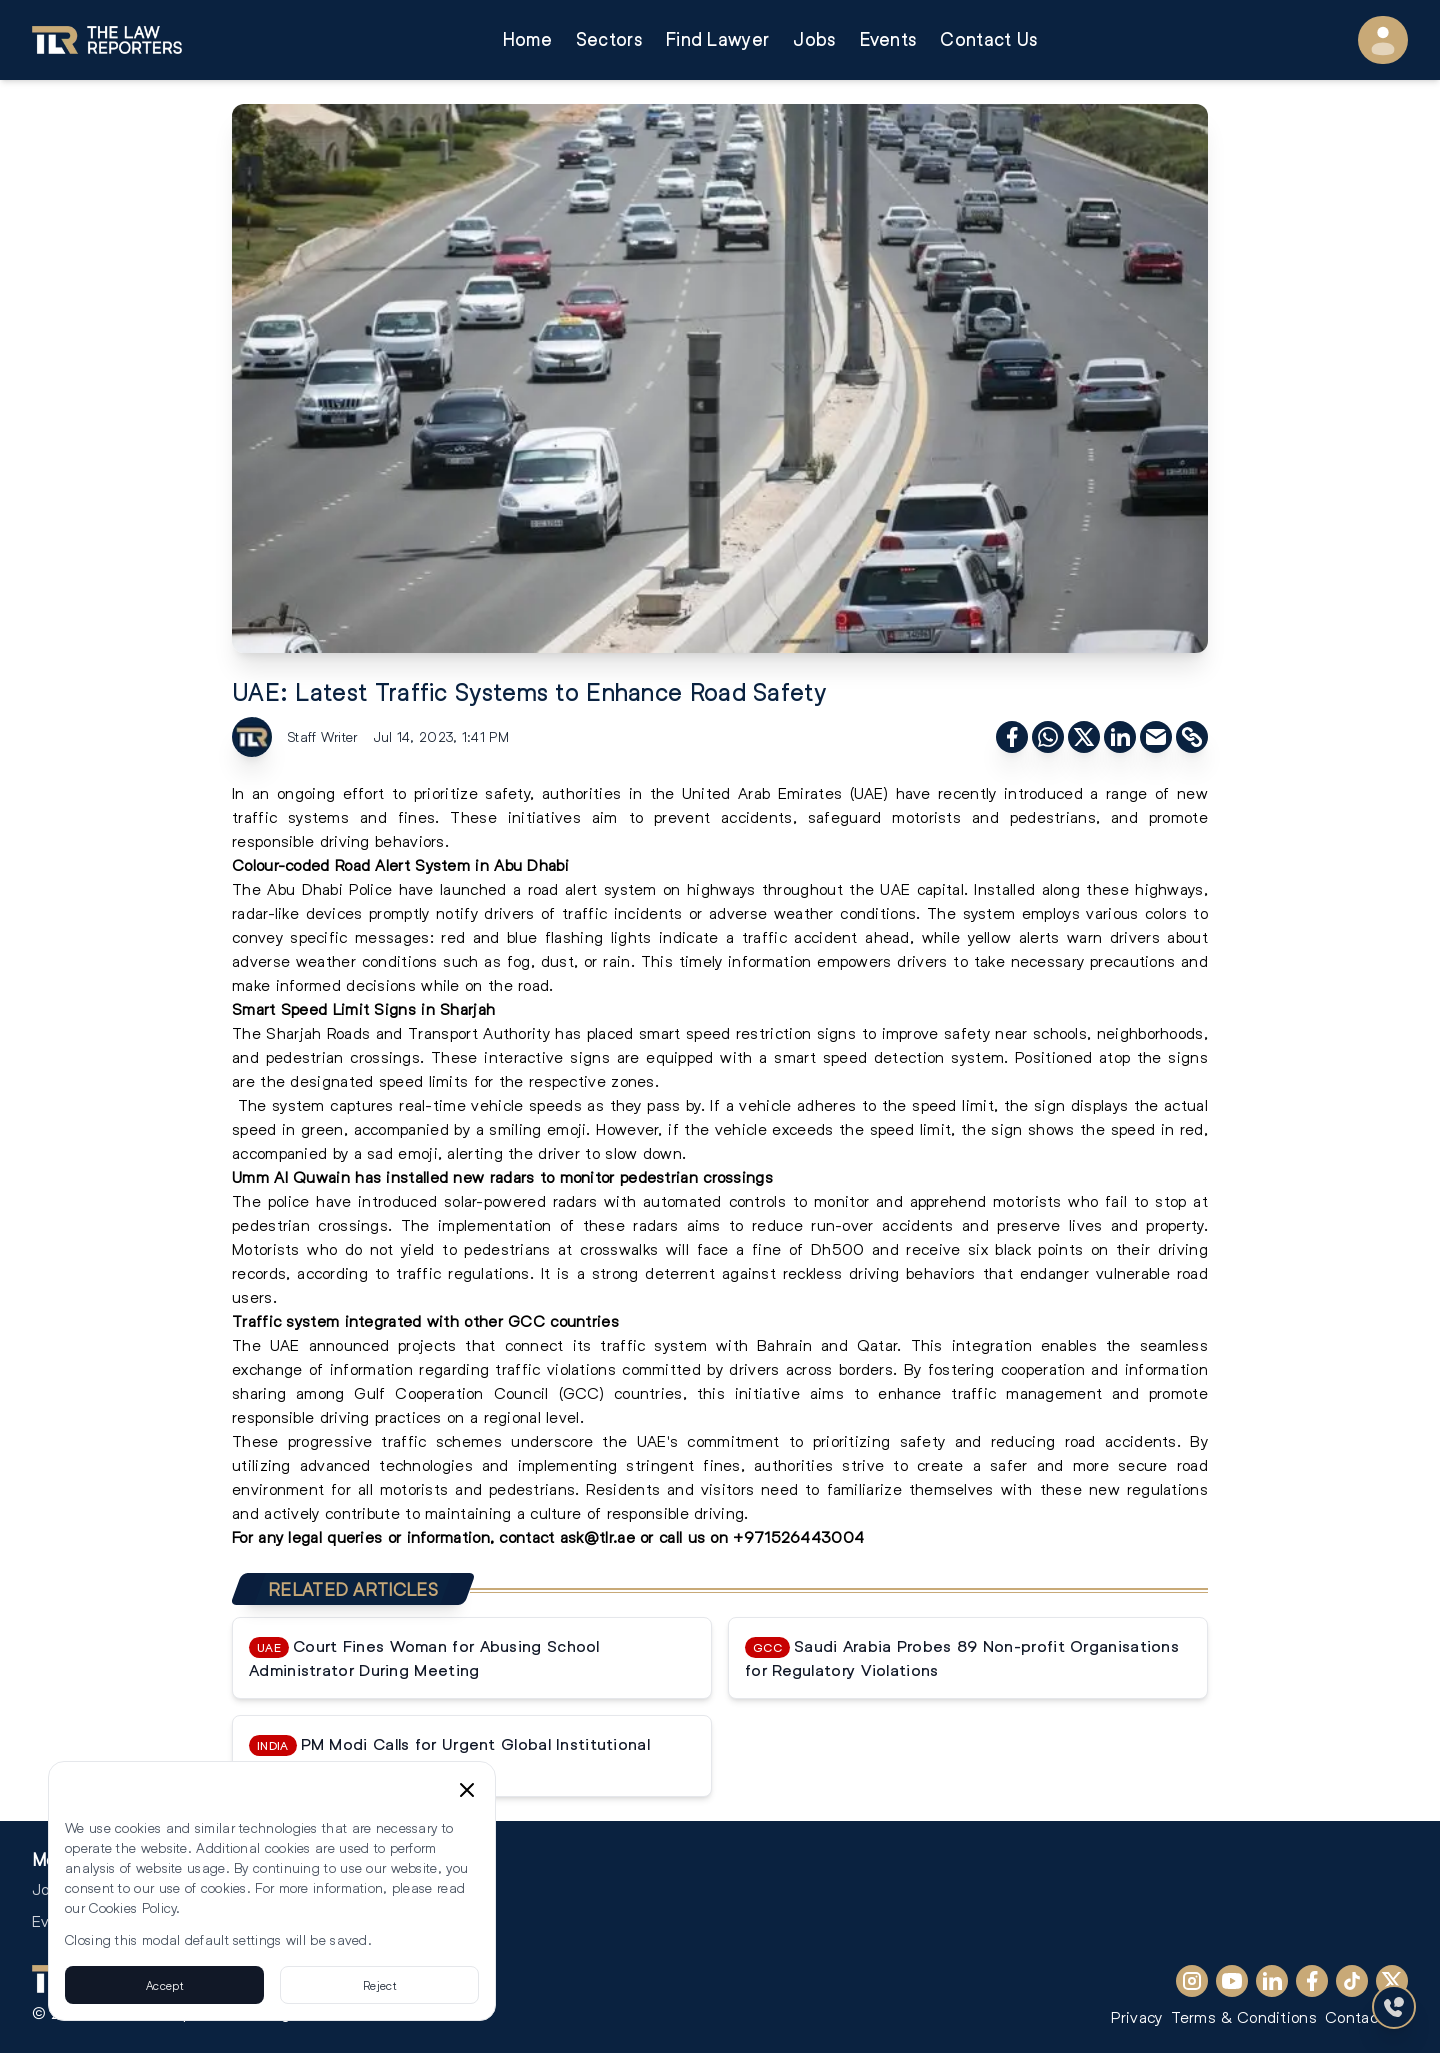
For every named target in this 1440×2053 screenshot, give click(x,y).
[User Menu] (1383, 40)
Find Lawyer (717, 39)
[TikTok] (1352, 1981)
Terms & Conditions (1244, 2016)
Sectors (609, 39)
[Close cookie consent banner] (467, 1790)
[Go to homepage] (107, 40)
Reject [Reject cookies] (379, 1985)
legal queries (332, 1536)
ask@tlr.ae (597, 1536)
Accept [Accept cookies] (164, 1985)
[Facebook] (1312, 1981)
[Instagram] (1192, 1981)
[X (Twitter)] (1392, 1981)
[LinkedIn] (1272, 1981)
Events (888, 39)
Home (527, 39)
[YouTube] (1232, 1981)
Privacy (1136, 2016)
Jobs (814, 39)
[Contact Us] (1394, 2007)
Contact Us (988, 39)
